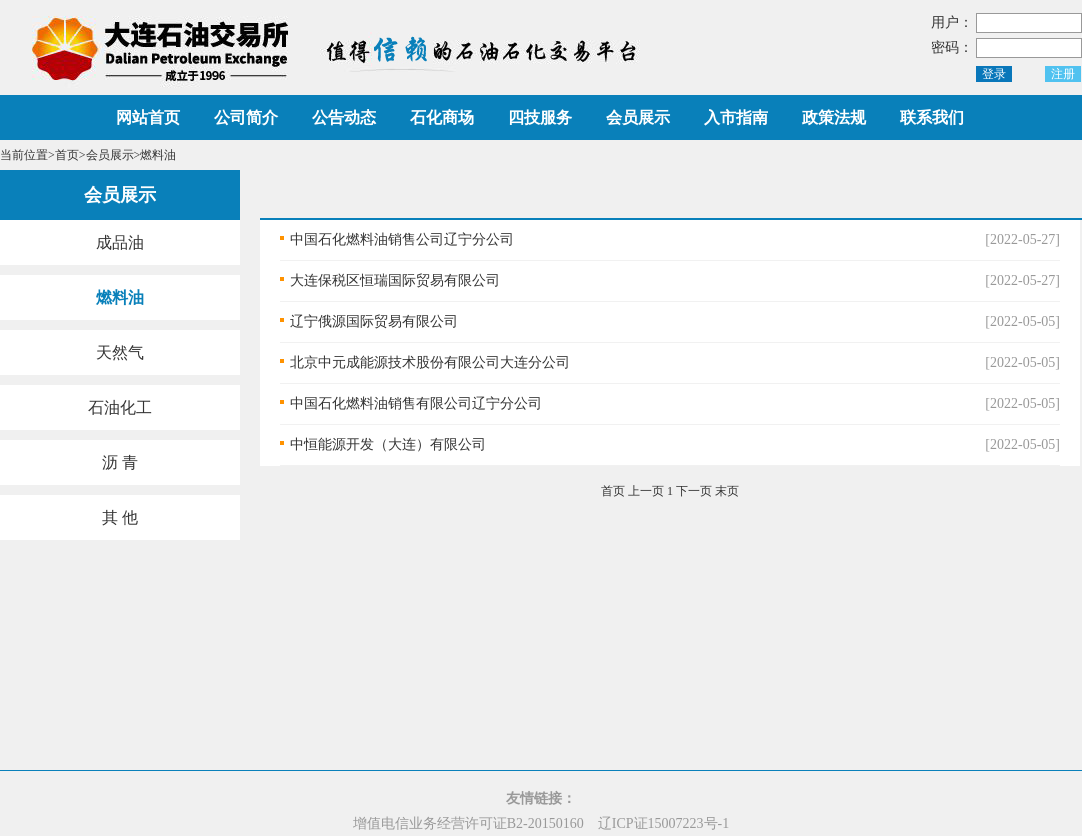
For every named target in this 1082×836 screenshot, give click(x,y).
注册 (1063, 74)
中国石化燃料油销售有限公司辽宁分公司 (416, 403)
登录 (994, 74)
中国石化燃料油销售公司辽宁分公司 (402, 239)
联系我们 (932, 117)
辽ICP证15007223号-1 (663, 823)
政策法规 (834, 117)
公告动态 (344, 117)
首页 (67, 155)
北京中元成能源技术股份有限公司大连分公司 (430, 362)
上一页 (646, 491)
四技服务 (540, 117)
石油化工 (120, 407)
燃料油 (120, 297)
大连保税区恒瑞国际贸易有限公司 (395, 280)
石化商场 (442, 117)
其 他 (120, 517)
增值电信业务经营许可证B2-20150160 (468, 823)
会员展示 (638, 117)
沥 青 (120, 462)
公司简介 (246, 117)
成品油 (120, 242)
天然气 (120, 352)
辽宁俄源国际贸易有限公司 (374, 321)
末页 (727, 491)
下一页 (694, 491)
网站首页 (148, 117)
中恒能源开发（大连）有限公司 (388, 444)
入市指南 (736, 117)
